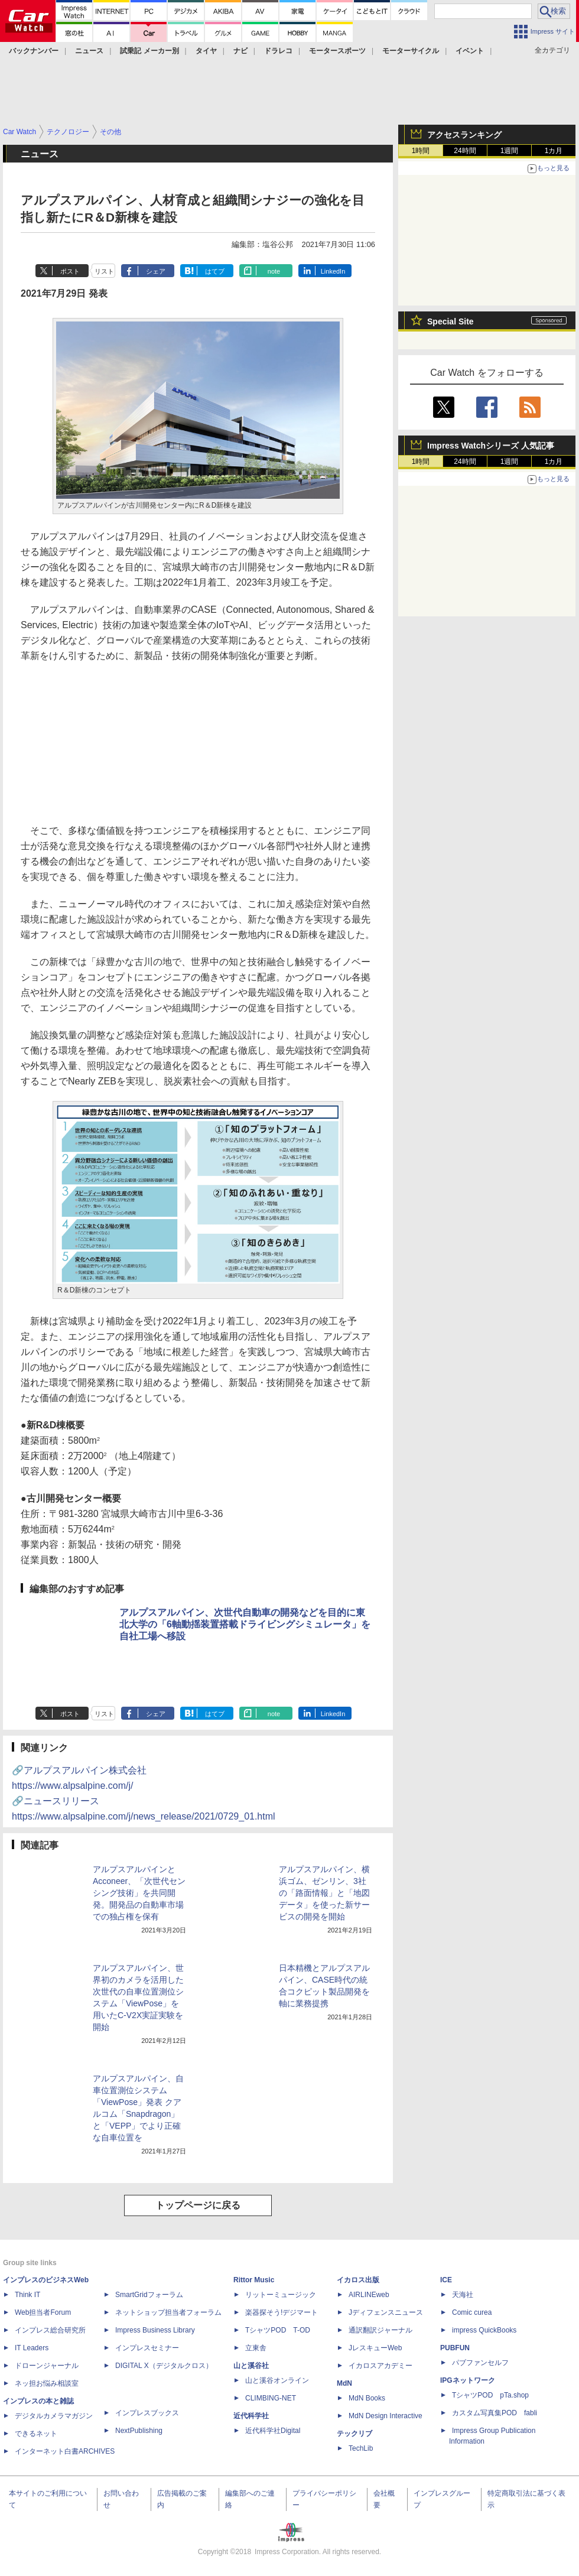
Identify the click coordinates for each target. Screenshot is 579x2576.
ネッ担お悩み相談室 (47, 2383)
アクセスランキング (464, 134)
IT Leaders (31, 2348)
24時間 (465, 151)
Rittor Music (253, 2280)
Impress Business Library (155, 2330)
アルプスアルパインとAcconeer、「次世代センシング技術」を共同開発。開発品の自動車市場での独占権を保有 (139, 1892)
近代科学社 (251, 2416)
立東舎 (255, 2348)
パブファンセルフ (480, 2363)
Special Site (450, 321)
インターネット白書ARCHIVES (65, 2451)
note (274, 271)
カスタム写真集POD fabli (494, 2413)
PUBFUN (455, 2348)
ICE (446, 2280)
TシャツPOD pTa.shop (490, 2395)
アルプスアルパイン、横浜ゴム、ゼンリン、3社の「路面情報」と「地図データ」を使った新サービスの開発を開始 (324, 1892)
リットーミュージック (280, 2295)
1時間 (421, 151)
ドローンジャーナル (47, 2365)
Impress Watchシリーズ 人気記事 (490, 445)
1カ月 (554, 151)
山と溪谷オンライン (277, 2380)
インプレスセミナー (147, 2348)
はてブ (215, 271)
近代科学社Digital (272, 2430)
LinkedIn (333, 271)
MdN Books (367, 2398)
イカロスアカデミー (380, 2365)
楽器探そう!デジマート (281, 2312)
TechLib (361, 2448)
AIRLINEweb (369, 2295)
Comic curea (472, 2312)
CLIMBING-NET (270, 2398)
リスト (104, 271)
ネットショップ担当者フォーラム (168, 2312)
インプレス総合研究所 (50, 2330)
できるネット (36, 2433)
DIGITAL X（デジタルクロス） (164, 2365)
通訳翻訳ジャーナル (380, 2330)
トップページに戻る (197, 2205)
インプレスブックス (147, 2413)
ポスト (70, 271)
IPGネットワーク (467, 2380)
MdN (344, 2383)
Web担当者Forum (43, 2312)
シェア (155, 271)
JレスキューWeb (375, 2348)
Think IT (27, 2295)
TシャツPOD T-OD (277, 2330)
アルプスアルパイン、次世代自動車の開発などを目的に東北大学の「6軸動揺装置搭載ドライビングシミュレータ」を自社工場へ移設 (244, 1624)
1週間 (509, 151)
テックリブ (354, 2433)
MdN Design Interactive (385, 2416)
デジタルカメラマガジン (54, 2416)
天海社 (462, 2295)
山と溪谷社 (251, 2365)
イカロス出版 (358, 2280)
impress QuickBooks (484, 2330)
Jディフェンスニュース (386, 2312)
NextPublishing (138, 2430)
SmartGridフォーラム (149, 2295)
